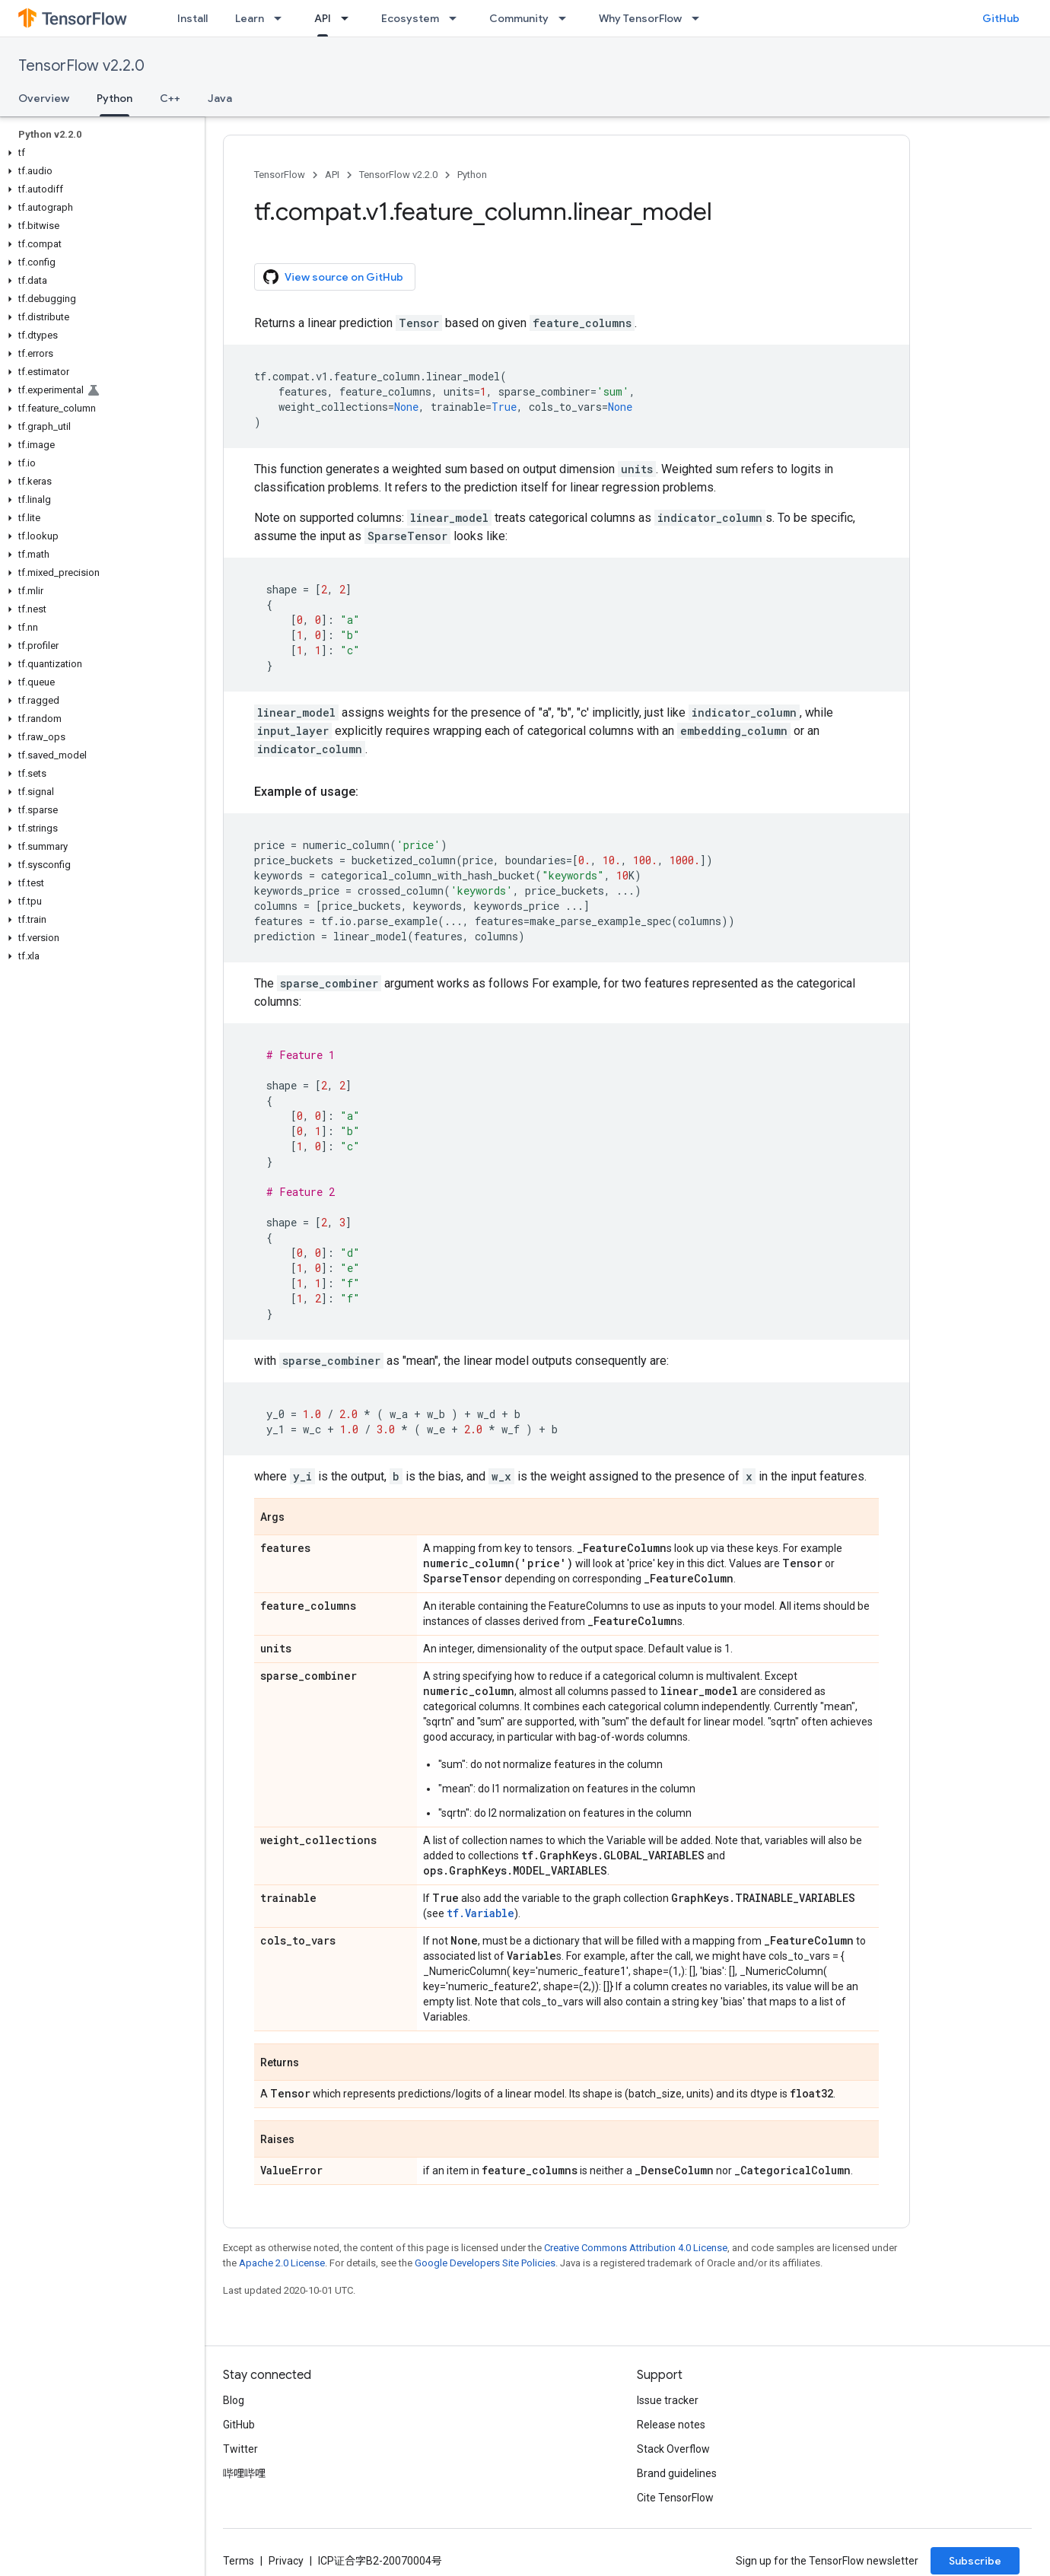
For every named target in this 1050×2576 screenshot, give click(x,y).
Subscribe (975, 2561)
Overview (43, 98)
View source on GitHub (333, 277)
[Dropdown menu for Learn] (282, 18)
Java (220, 98)
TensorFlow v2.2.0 (81, 65)
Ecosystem (410, 18)
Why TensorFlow (640, 18)
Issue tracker (667, 2400)
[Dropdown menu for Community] (567, 18)
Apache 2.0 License (282, 2263)
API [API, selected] (322, 18)
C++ (170, 98)
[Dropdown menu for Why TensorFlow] (700, 18)
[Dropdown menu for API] (349, 18)
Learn (249, 18)
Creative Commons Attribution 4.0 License (635, 2247)
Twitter (240, 2449)
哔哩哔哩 (244, 2473)
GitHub (1001, 18)
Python (472, 174)
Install (192, 18)
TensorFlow (279, 174)
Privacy (286, 2561)
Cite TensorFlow (675, 2498)
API (332, 174)
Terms (238, 2561)
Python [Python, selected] (114, 98)
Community (519, 18)
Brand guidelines (677, 2473)
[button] (99, 153)
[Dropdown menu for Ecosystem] (457, 18)
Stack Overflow (673, 2449)
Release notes (671, 2425)
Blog (233, 2400)
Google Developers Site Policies (485, 2263)
